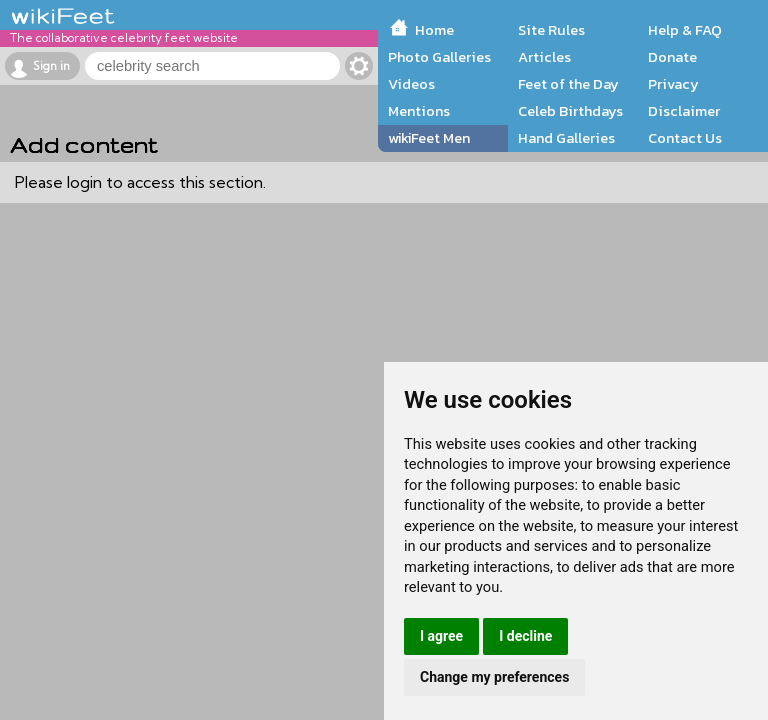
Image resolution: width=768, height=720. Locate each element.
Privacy (673, 84)
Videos (411, 84)
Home (434, 30)
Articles (544, 57)
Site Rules (551, 30)
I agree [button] (441, 636)
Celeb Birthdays (570, 111)
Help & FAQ (685, 30)
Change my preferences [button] (494, 677)
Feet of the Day (568, 84)
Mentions (419, 111)
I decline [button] (525, 636)
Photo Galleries (439, 57)
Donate (672, 57)
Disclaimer (684, 111)
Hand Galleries (566, 138)
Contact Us (685, 138)
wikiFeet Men (429, 138)
